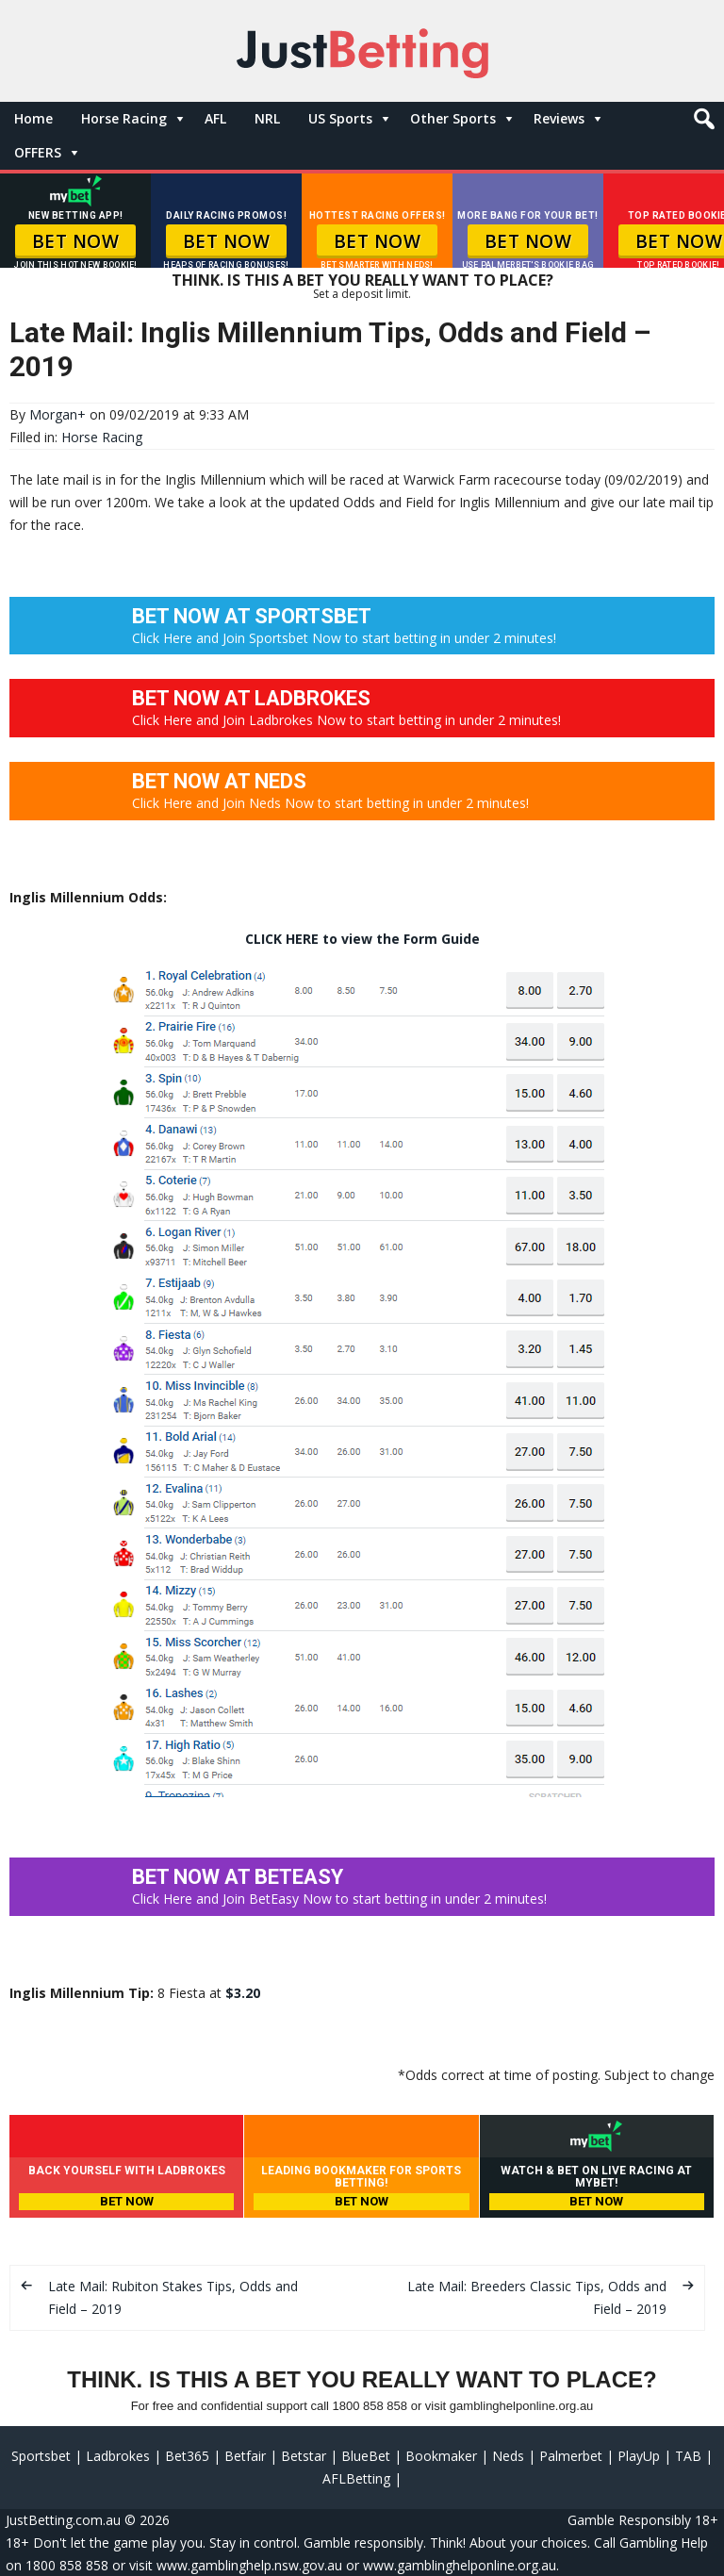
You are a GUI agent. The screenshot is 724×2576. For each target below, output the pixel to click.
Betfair (245, 2456)
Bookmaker (441, 2456)
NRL (267, 118)
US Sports (340, 118)
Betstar (303, 2456)
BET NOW (76, 241)
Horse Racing (124, 118)
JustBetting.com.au (63, 2520)
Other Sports (453, 118)
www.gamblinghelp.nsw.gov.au (249, 2565)
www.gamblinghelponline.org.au (459, 2565)
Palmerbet (570, 2456)
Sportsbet (41, 2456)
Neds (508, 2456)
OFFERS (37, 152)
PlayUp (638, 2456)
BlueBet (365, 2456)
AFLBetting (356, 2478)
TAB (688, 2456)
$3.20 (242, 1993)
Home (33, 118)
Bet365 (187, 2456)
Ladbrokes (118, 2456)
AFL (215, 118)
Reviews (559, 118)
